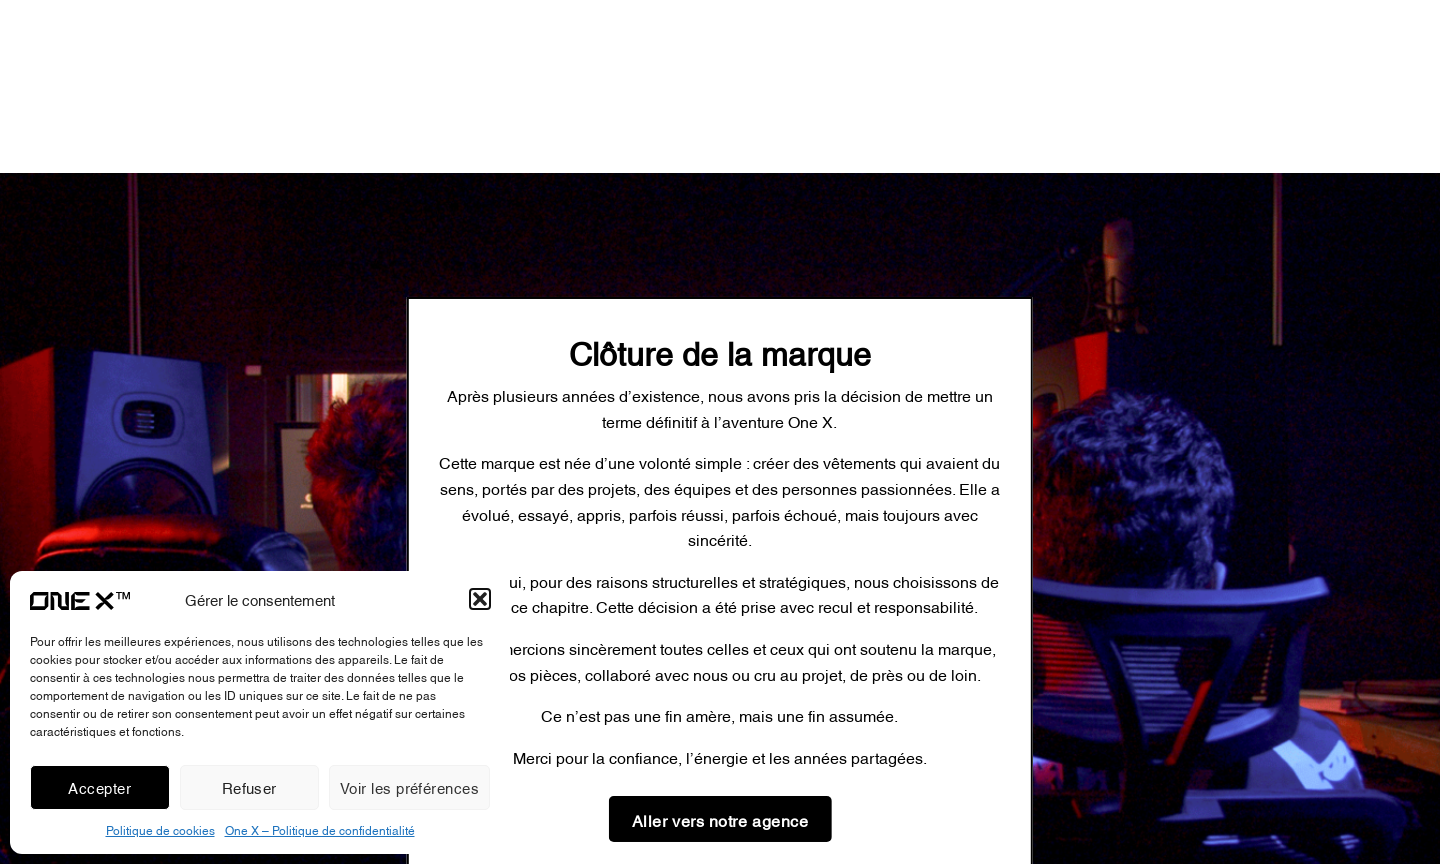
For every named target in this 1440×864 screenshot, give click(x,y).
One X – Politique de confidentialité (320, 829)
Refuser (249, 787)
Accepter (99, 787)
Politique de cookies (160, 829)
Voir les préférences (409, 787)
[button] (480, 599)
